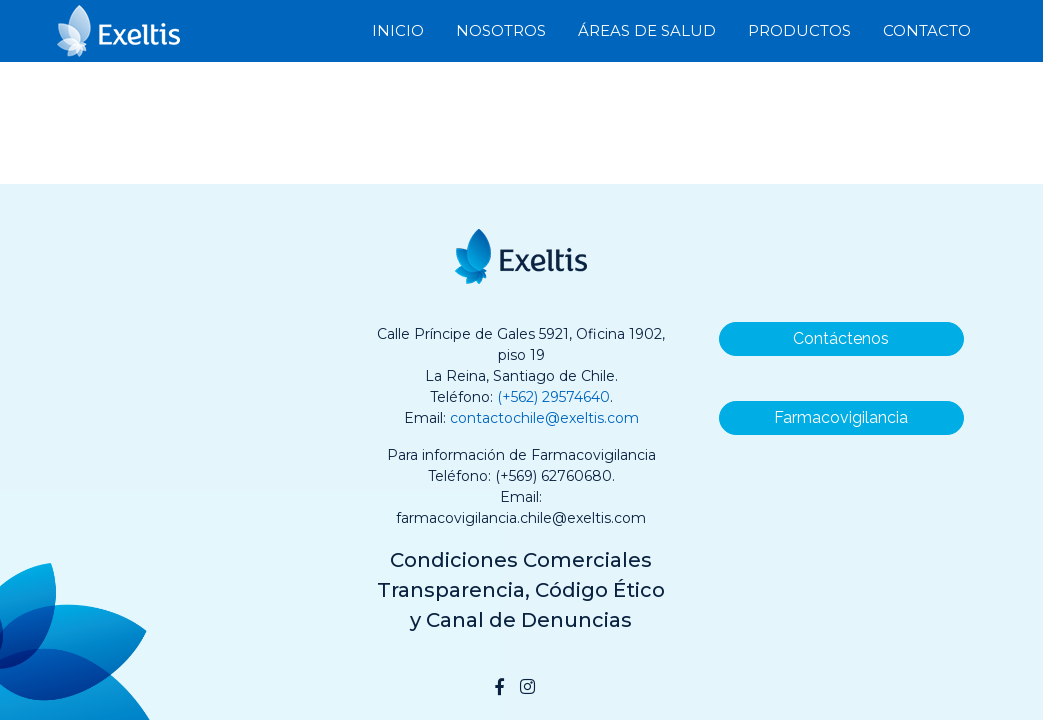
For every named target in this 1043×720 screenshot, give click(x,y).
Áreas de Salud (647, 29)
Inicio (398, 29)
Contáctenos (841, 338)
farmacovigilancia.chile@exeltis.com (521, 518)
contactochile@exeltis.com (544, 418)
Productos (799, 29)
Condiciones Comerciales (521, 560)
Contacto (927, 29)
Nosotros (501, 29)
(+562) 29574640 (553, 397)
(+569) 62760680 (553, 476)
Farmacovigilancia (841, 417)
